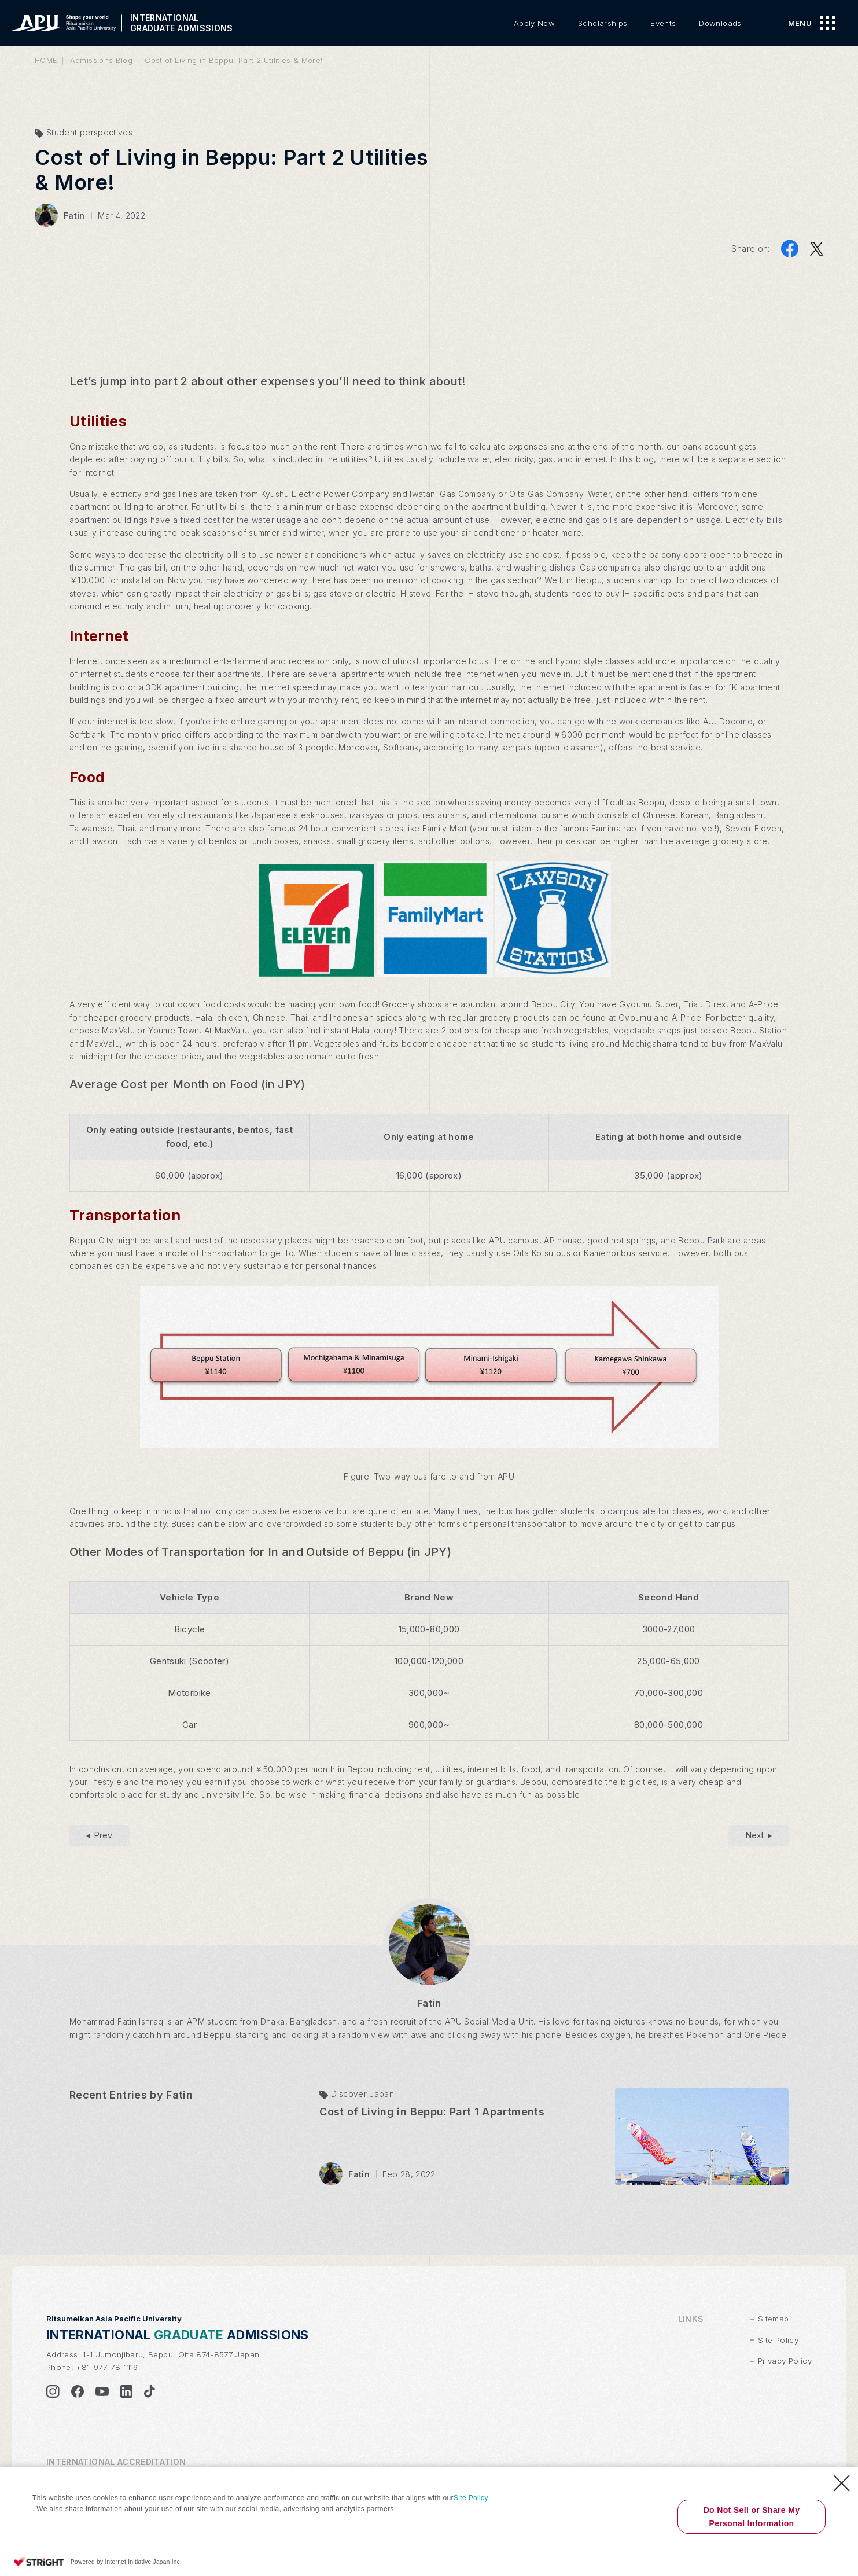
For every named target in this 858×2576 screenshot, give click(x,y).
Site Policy (471, 2498)
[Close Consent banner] (842, 2483)
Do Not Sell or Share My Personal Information (752, 2516)
